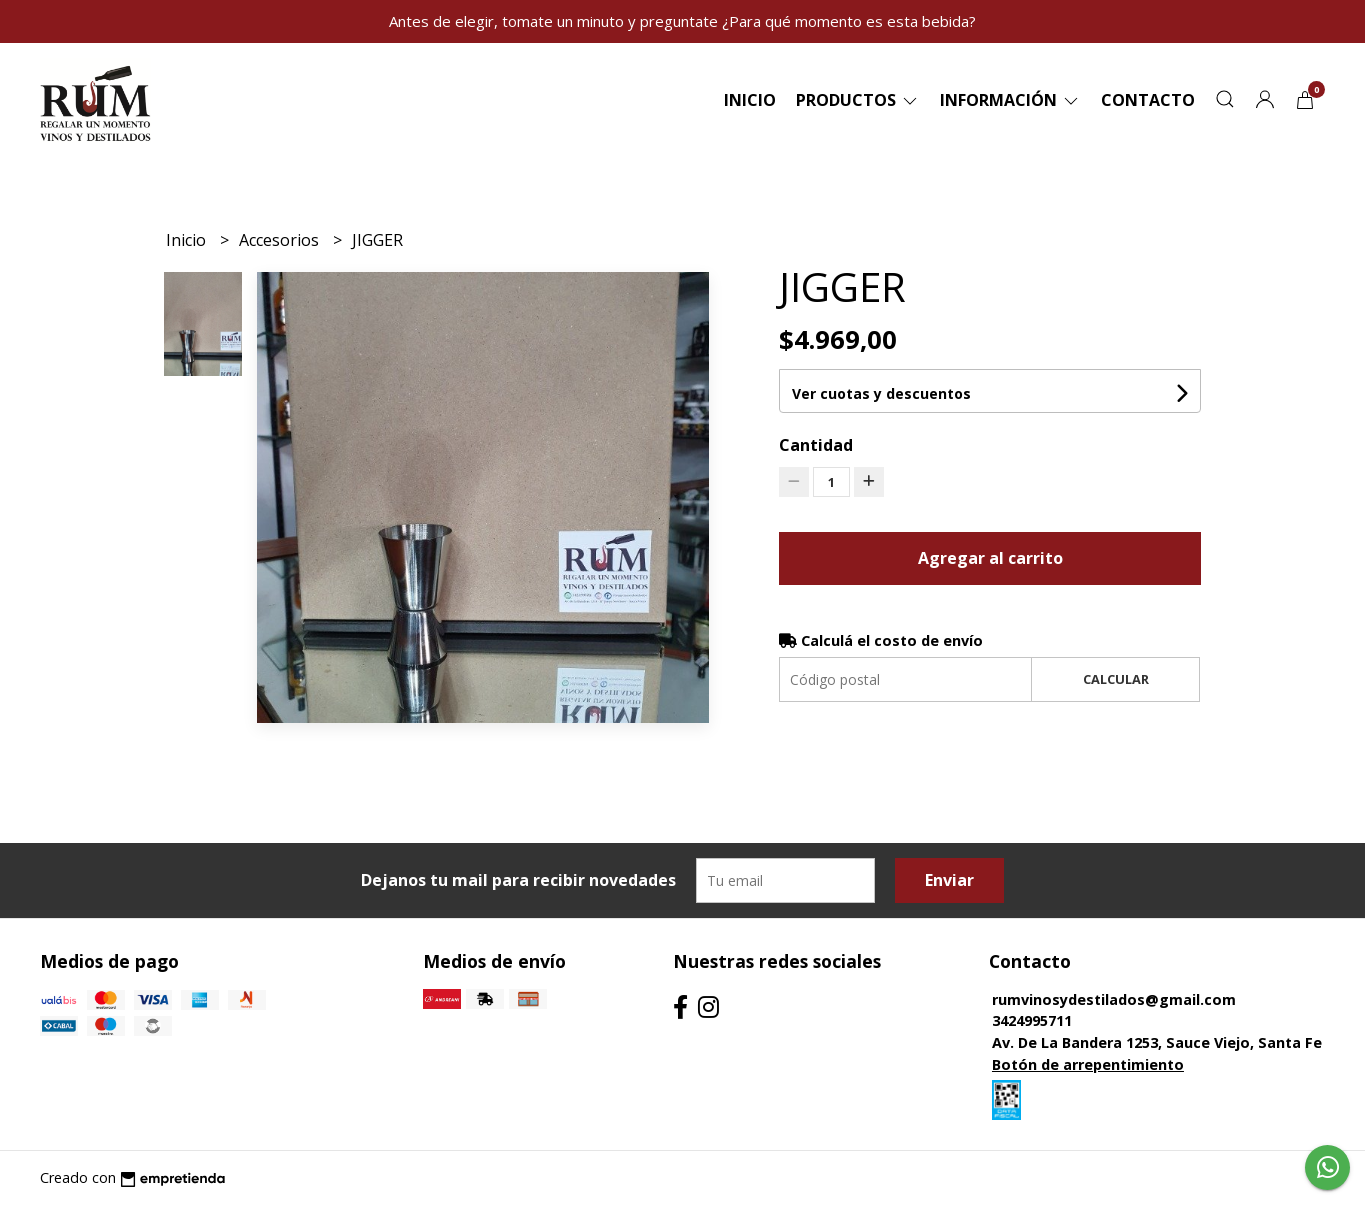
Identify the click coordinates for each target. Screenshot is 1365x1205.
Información (1010, 100)
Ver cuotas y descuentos (881, 393)
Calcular (1116, 679)
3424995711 (1032, 1020)
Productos (858, 100)
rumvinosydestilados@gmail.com (1114, 999)
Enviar (949, 880)
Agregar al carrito (990, 558)
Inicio (750, 100)
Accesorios (281, 240)
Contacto (1148, 100)
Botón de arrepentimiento (1088, 1064)
